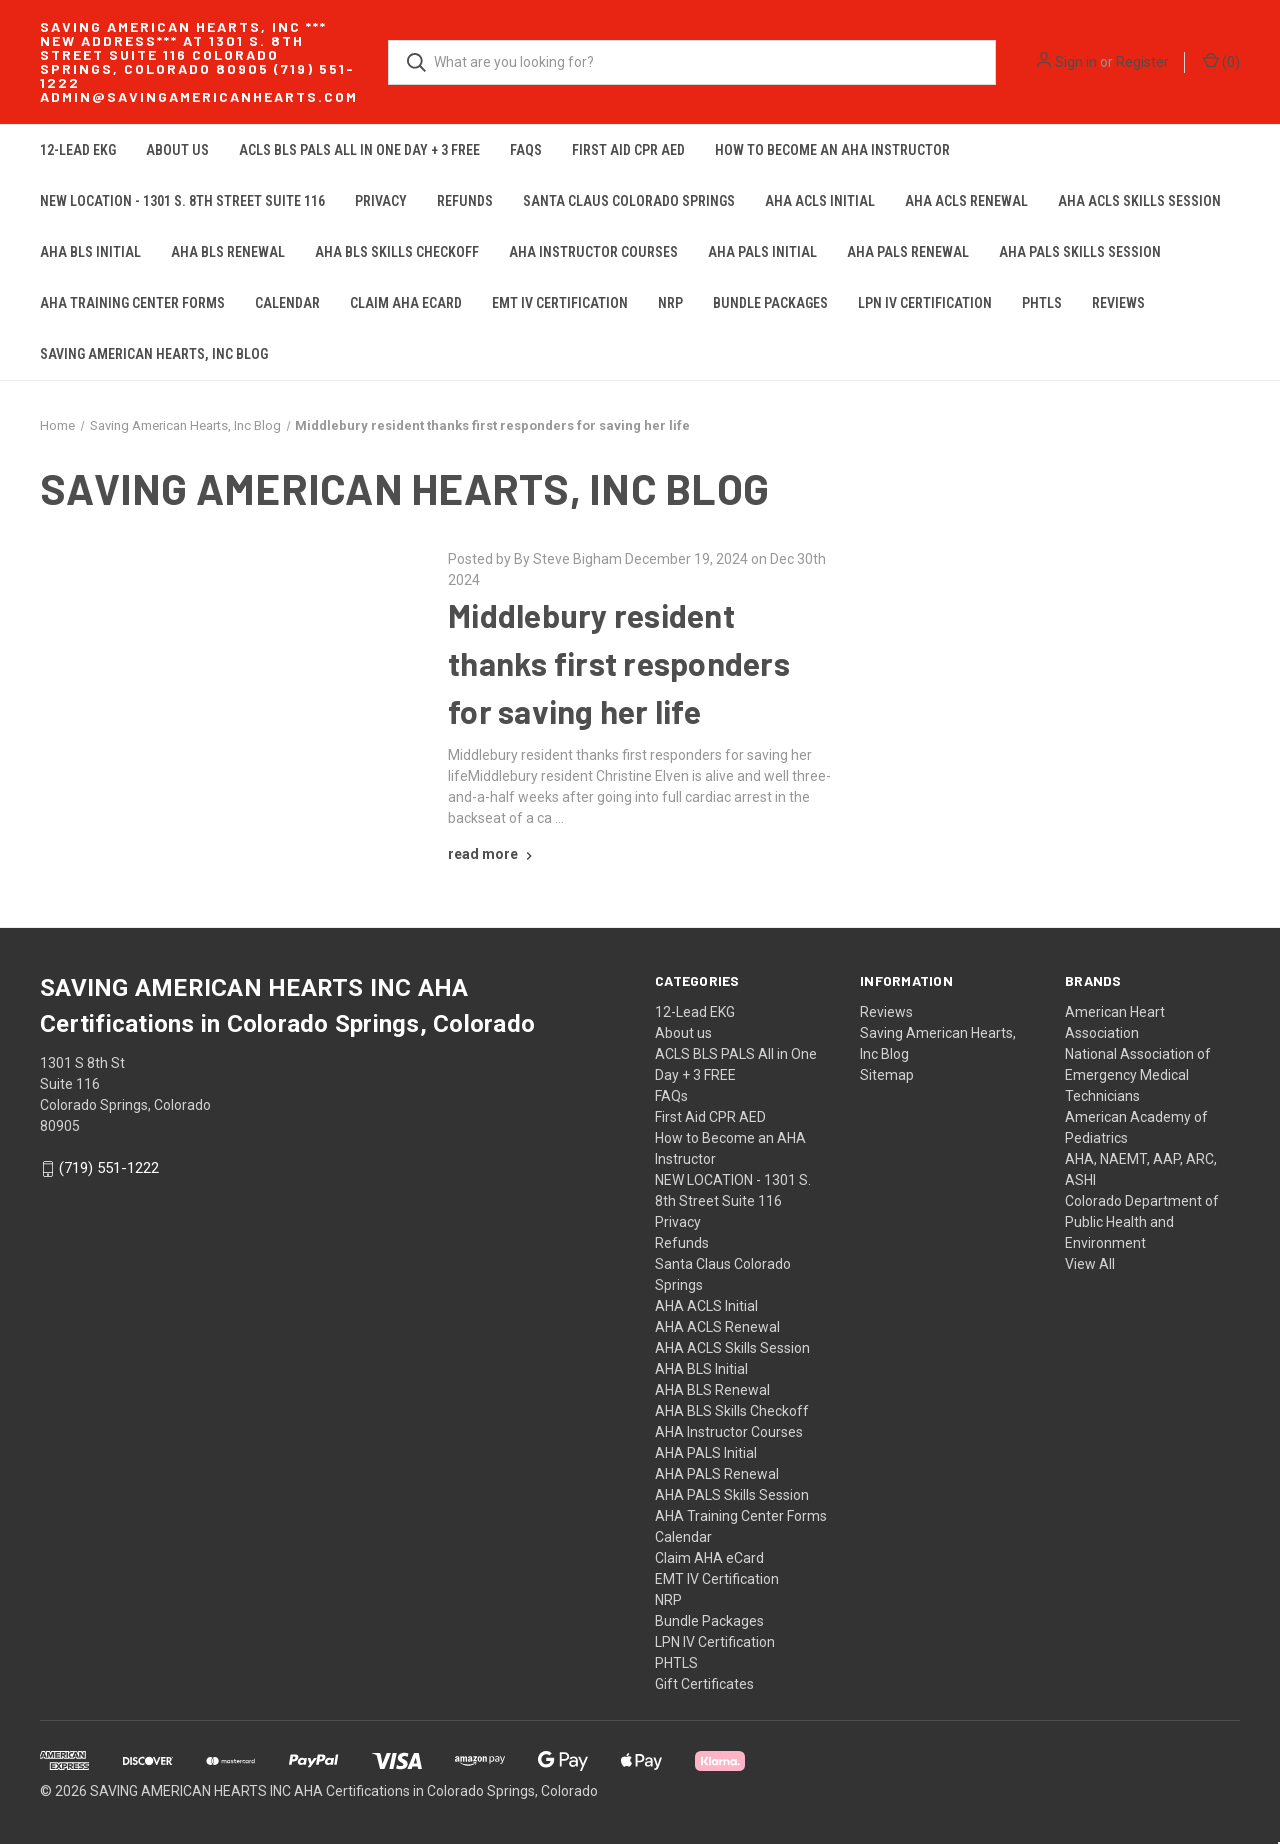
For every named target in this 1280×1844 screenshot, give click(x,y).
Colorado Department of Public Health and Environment (1142, 1222)
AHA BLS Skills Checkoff (397, 252)
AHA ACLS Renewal (966, 201)
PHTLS (1042, 303)
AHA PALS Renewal (908, 252)
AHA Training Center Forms (132, 303)
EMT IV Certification (560, 303)
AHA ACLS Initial (820, 201)
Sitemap (887, 1075)
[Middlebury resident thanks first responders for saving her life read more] (492, 854)
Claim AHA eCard (406, 303)
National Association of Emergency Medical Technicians (1138, 1075)
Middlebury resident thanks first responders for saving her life (619, 663)
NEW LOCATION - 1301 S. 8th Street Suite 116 (182, 201)
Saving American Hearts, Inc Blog (154, 354)
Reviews (1118, 303)
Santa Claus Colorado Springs (629, 201)
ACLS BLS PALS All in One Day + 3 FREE (359, 150)
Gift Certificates (704, 1684)
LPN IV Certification (925, 303)
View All (1090, 1264)
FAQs (526, 150)
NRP (670, 303)
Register (1142, 62)
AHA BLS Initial (90, 252)
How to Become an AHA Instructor (832, 150)
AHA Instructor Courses (593, 252)
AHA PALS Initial (762, 252)
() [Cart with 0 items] (1221, 61)
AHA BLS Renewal (228, 252)
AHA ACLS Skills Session (1139, 201)
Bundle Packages (770, 303)
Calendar (287, 303)
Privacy (381, 201)
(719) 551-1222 (109, 1169)
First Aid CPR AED (628, 150)
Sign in (1076, 62)
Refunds (465, 201)
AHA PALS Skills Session (1080, 252)
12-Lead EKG (78, 150)
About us (177, 150)
